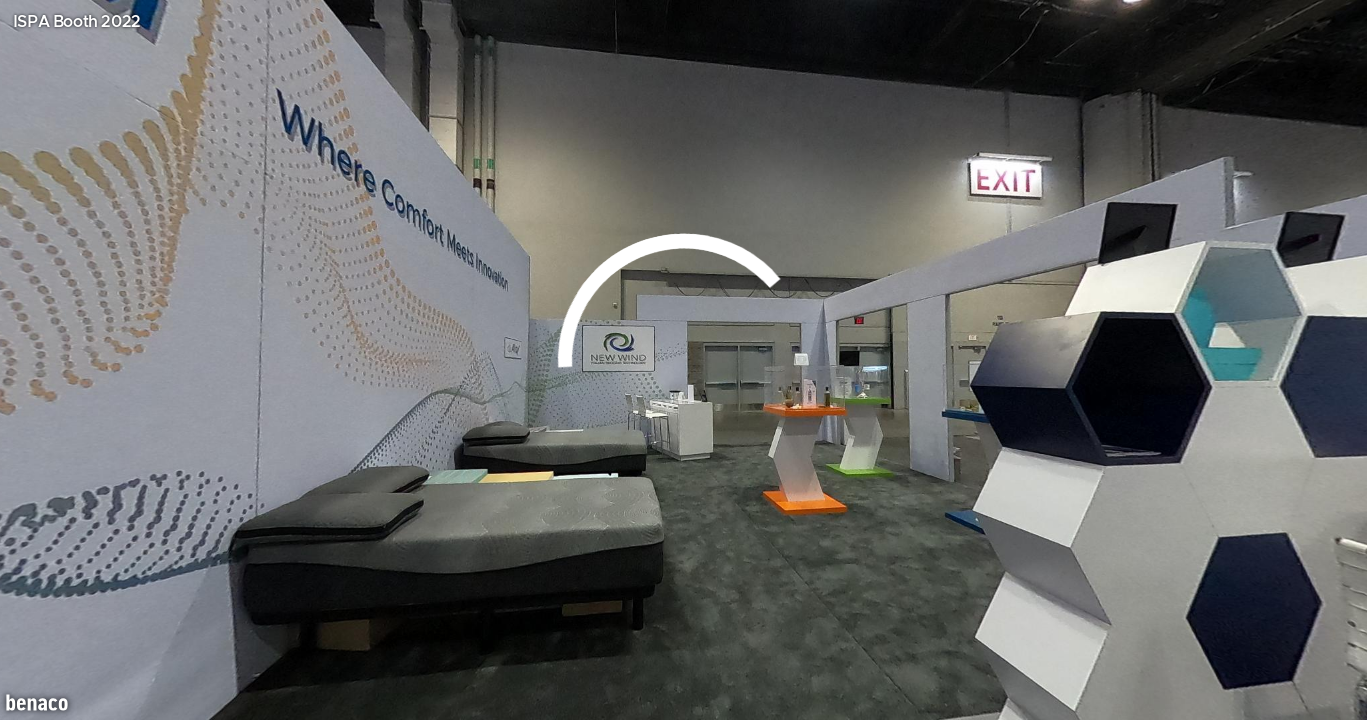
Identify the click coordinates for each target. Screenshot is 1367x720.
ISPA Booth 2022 (77, 22)
